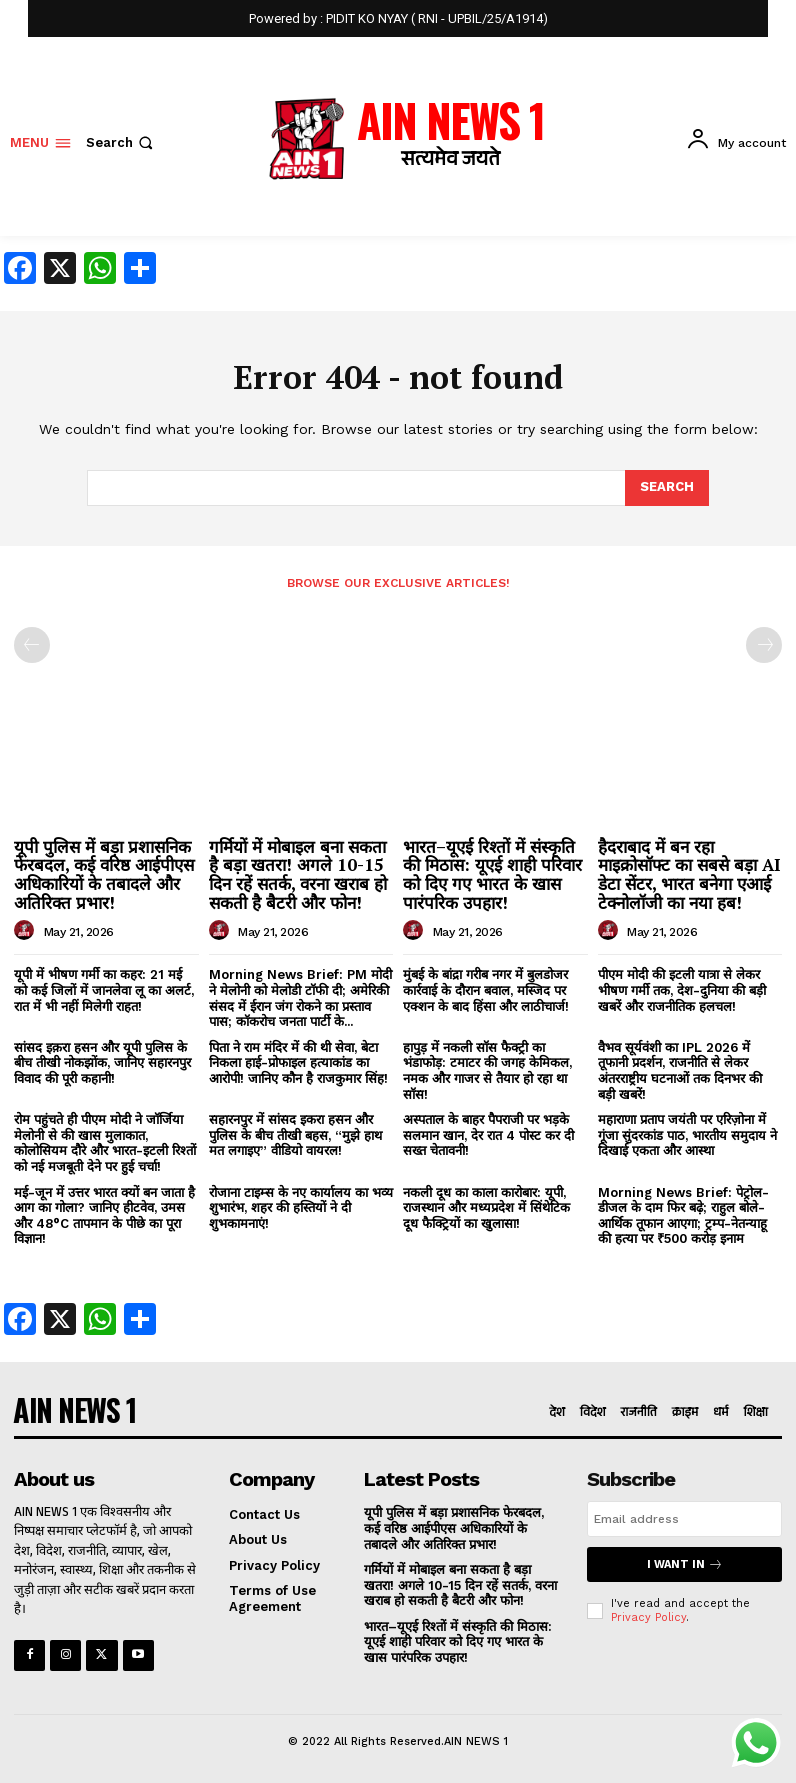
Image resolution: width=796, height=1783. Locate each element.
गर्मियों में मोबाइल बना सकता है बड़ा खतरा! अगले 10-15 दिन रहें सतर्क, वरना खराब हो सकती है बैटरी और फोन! (298, 874)
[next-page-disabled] (764, 645)
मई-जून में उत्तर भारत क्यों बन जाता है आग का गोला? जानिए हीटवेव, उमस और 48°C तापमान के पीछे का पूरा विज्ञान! (104, 1216)
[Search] (667, 488)
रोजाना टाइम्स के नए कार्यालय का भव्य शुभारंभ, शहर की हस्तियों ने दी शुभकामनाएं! (301, 1208)
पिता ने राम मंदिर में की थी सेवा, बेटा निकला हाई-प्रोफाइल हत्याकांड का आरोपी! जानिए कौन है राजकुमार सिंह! (298, 1063)
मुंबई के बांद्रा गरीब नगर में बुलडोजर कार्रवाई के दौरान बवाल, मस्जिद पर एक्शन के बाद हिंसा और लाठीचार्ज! (486, 990)
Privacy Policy (648, 1617)
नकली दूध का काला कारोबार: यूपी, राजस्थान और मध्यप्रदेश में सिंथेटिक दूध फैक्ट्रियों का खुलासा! (486, 1208)
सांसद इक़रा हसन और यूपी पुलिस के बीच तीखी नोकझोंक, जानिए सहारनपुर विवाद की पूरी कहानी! (102, 1063)
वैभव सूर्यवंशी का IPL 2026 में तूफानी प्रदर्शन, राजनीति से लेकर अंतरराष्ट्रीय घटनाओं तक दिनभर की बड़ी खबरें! (680, 1071)
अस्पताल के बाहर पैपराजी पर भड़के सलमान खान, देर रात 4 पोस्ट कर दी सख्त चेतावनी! (488, 1135)
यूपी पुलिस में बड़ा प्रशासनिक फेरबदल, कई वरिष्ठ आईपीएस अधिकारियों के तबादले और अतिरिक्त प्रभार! (104, 874)
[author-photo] (27, 931)
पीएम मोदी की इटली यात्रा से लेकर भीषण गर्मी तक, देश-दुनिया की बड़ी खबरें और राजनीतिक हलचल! (682, 990)
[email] (684, 1519)
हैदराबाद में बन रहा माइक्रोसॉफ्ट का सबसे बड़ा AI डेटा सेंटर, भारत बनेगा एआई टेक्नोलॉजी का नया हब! (689, 874)
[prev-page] (32, 645)
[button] (121, 142)
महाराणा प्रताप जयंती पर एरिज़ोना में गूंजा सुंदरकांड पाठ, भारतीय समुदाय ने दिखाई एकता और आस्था (687, 1135)
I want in (685, 1564)
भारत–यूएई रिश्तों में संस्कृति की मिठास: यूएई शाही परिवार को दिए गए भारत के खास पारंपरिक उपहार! (492, 874)
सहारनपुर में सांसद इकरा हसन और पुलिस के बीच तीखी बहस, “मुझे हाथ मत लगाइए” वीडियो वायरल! (295, 1135)
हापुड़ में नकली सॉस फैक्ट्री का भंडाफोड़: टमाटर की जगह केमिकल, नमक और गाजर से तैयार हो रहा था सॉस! (487, 1071)
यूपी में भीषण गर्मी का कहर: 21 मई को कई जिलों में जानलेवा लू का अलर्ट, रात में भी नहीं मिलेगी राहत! (104, 990)
